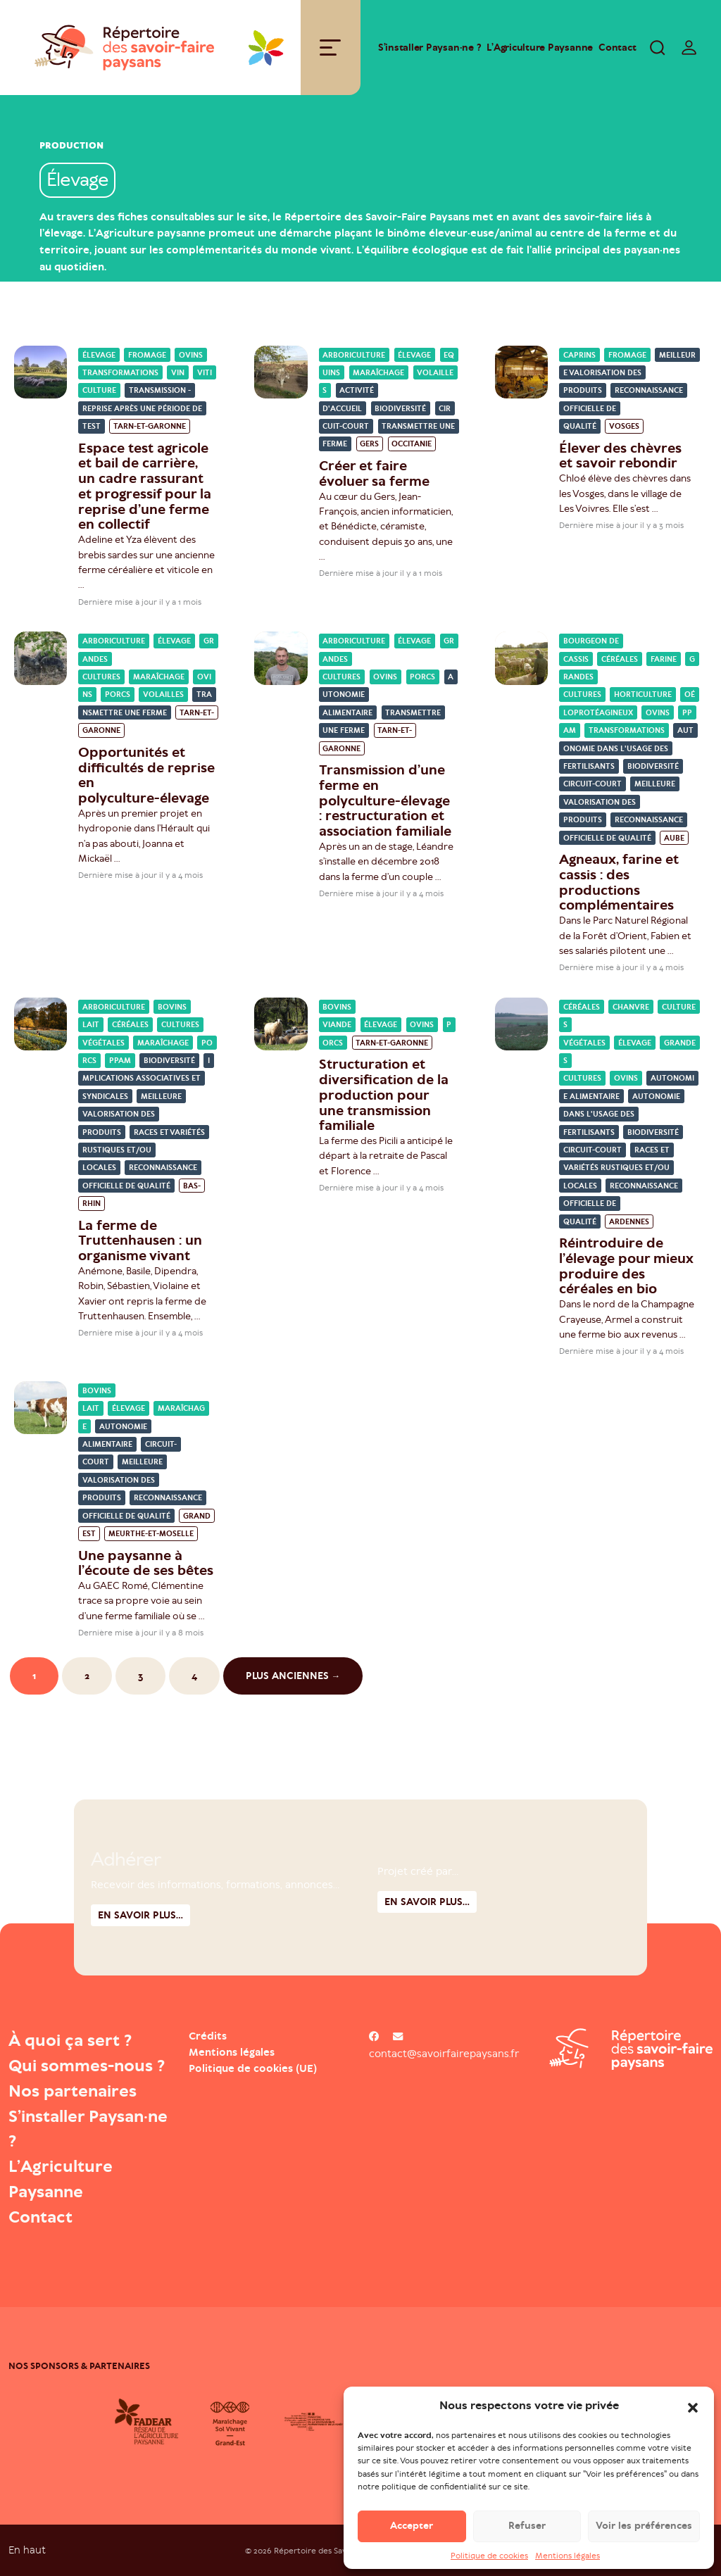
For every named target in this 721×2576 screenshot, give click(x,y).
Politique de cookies (489, 2557)
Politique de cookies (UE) (253, 2068)
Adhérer (126, 1927)
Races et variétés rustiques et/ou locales (143, 1150)
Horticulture (643, 695)
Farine (664, 659)
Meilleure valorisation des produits (629, 373)
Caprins (579, 355)
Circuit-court (592, 784)
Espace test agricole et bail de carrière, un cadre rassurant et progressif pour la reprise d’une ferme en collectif (144, 486)
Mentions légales (567, 2557)
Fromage (147, 355)
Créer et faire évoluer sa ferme (374, 473)
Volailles (163, 695)
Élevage (98, 355)
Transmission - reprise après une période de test (142, 408)
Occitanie (411, 444)
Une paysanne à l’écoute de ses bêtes (145, 1563)
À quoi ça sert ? (70, 2040)
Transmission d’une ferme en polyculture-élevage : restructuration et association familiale (386, 800)
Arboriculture (353, 355)
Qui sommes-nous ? (86, 2065)
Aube (674, 838)
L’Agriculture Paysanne (60, 2179)
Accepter (411, 2528)
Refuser (527, 2528)
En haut (27, 2549)
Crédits (208, 2036)
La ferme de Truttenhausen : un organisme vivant (140, 1241)
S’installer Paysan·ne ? (429, 48)
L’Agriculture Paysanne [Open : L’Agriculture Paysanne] (540, 48)
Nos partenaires (72, 2090)
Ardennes (629, 1221)
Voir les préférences (644, 2528)
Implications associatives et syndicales (146, 1078)
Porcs (117, 695)
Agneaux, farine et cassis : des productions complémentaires (619, 882)
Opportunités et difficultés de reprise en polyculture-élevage (146, 775)
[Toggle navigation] (330, 47)
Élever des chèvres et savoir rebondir (620, 455)
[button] (693, 2408)
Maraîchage (378, 372)
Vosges (624, 426)
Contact (617, 48)
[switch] (689, 47)
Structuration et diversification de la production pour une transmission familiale (384, 1094)
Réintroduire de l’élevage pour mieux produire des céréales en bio (626, 1266)
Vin (177, 372)
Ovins (191, 355)
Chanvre (631, 1007)
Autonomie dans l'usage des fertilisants (628, 748)
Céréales (619, 659)
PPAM (120, 1060)
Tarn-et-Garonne (149, 426)
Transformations (120, 372)
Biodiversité (400, 408)
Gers (369, 444)
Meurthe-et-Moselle (151, 1533)
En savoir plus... (427, 1970)
